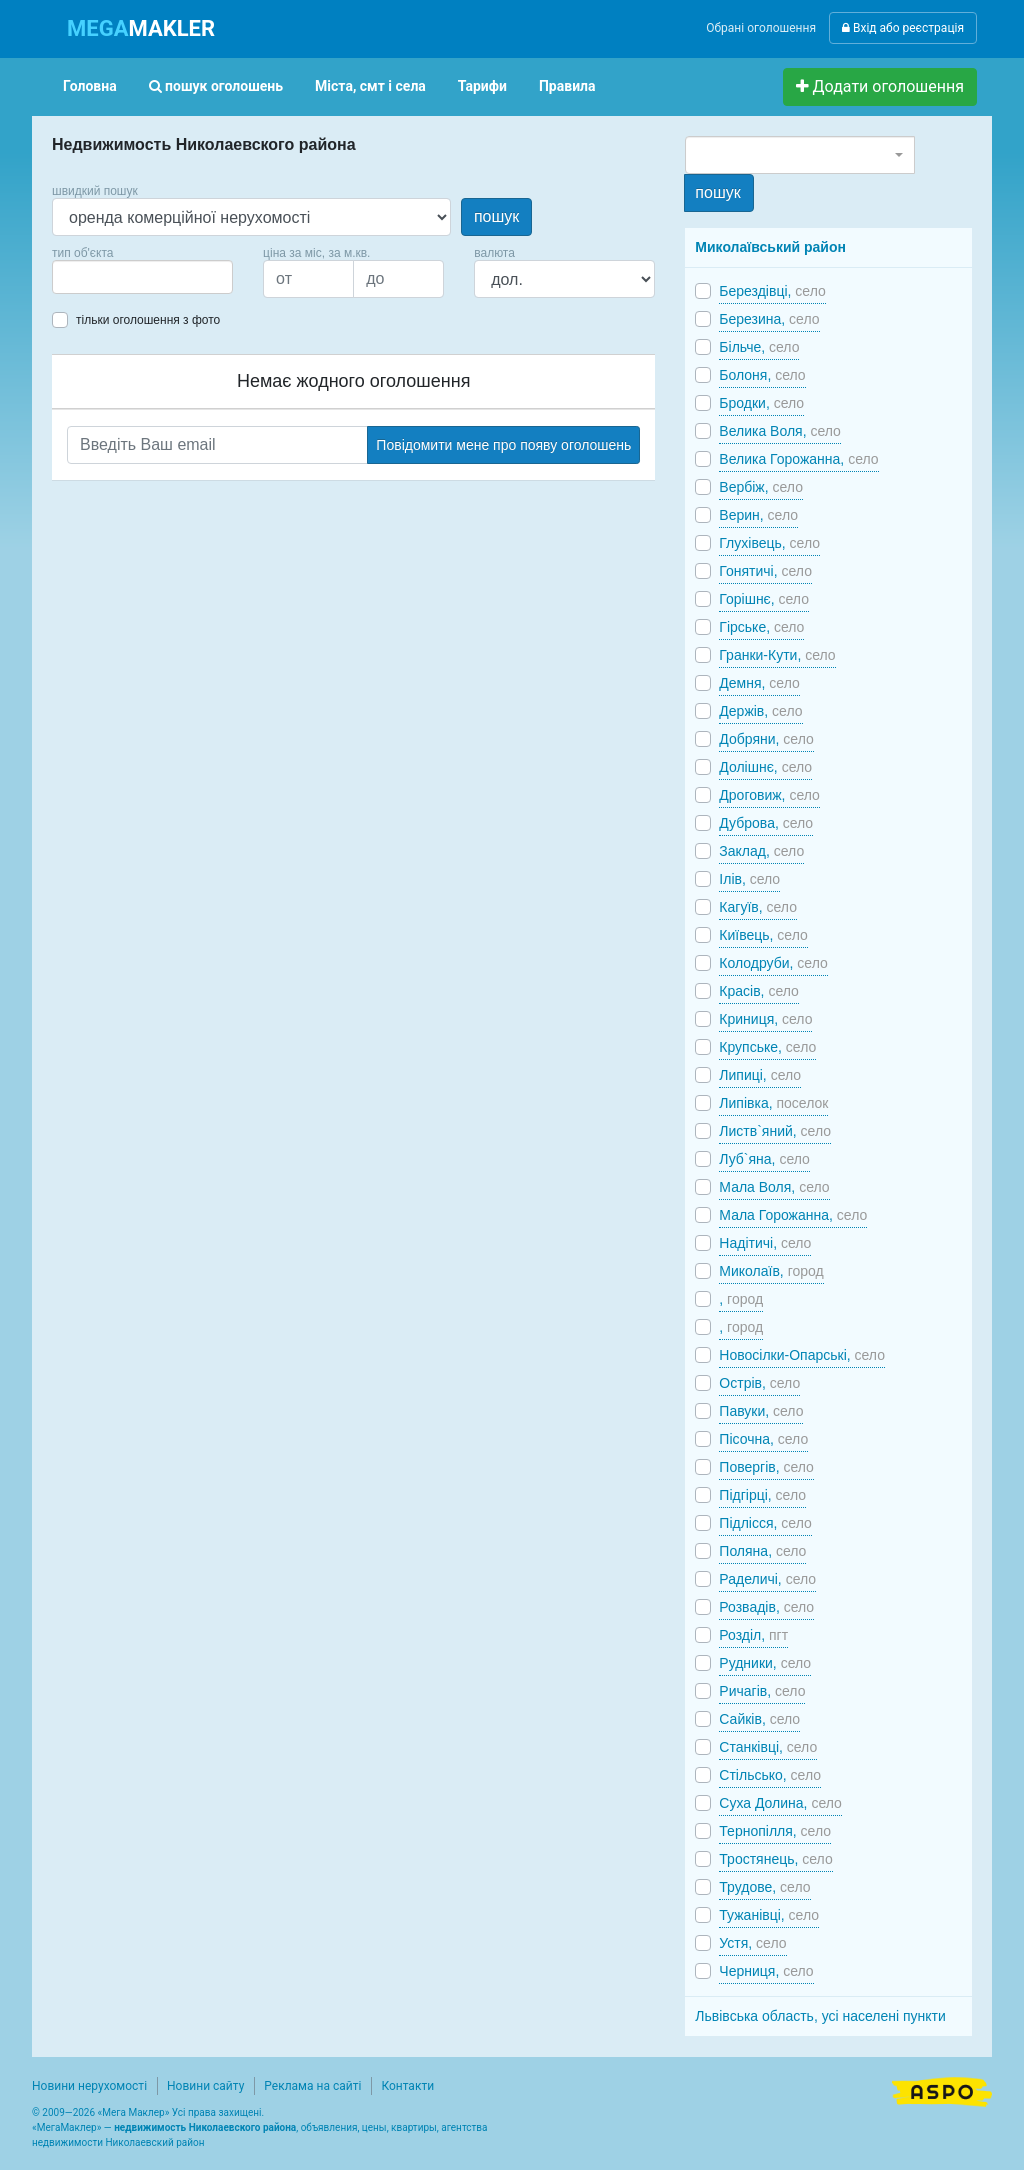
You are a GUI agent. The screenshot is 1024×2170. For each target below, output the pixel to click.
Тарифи (482, 86)
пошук (496, 216)
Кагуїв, (758, 907)
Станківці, (768, 1747)
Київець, (763, 935)
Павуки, (761, 1411)
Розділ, (753, 1635)
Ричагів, (762, 1691)
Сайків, (759, 1719)
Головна (90, 86)
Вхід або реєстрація (903, 28)
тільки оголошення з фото (148, 320)
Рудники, (765, 1663)
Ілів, (749, 879)
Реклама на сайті (312, 2086)
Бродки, (761, 403)
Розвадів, (766, 1607)
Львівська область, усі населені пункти (820, 2016)
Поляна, (762, 1551)
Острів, (759, 1383)
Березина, (769, 319)
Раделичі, (767, 1579)
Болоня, (762, 375)
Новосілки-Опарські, (802, 1355)
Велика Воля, (780, 431)
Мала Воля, (774, 1187)
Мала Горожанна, (793, 1215)
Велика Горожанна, (798, 459)
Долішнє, (765, 767)
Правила (567, 86)
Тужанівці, (769, 1915)
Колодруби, (773, 963)
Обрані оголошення (761, 28)
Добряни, (766, 739)
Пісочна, (763, 1439)
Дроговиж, (769, 795)
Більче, (759, 347)
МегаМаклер (67, 2127)
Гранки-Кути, (777, 655)
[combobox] (142, 277)
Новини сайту (205, 2086)
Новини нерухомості (89, 2086)
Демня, (759, 683)
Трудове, (764, 1887)
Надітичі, (765, 1243)
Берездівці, (772, 291)
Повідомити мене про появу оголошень (503, 445)
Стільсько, (770, 1775)
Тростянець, (775, 1859)
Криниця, (765, 1019)
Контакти (407, 2086)
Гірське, (761, 627)
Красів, (759, 991)
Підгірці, (762, 1495)
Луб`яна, (764, 1159)
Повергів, (766, 1467)
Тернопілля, (775, 1831)
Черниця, (766, 1971)
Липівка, (773, 1103)
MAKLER (141, 28)
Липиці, (760, 1075)
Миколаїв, (771, 1271)
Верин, (758, 515)
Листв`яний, (775, 1131)
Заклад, (761, 851)
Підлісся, (765, 1523)
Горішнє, (764, 599)
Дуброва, (766, 823)
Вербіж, (761, 487)
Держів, (760, 711)
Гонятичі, (765, 571)
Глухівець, (769, 543)
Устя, (752, 1943)
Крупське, (767, 1047)
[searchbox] (88, 277)
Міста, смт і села (370, 86)
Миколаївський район (770, 247)
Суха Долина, (780, 1803)
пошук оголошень (216, 86)
